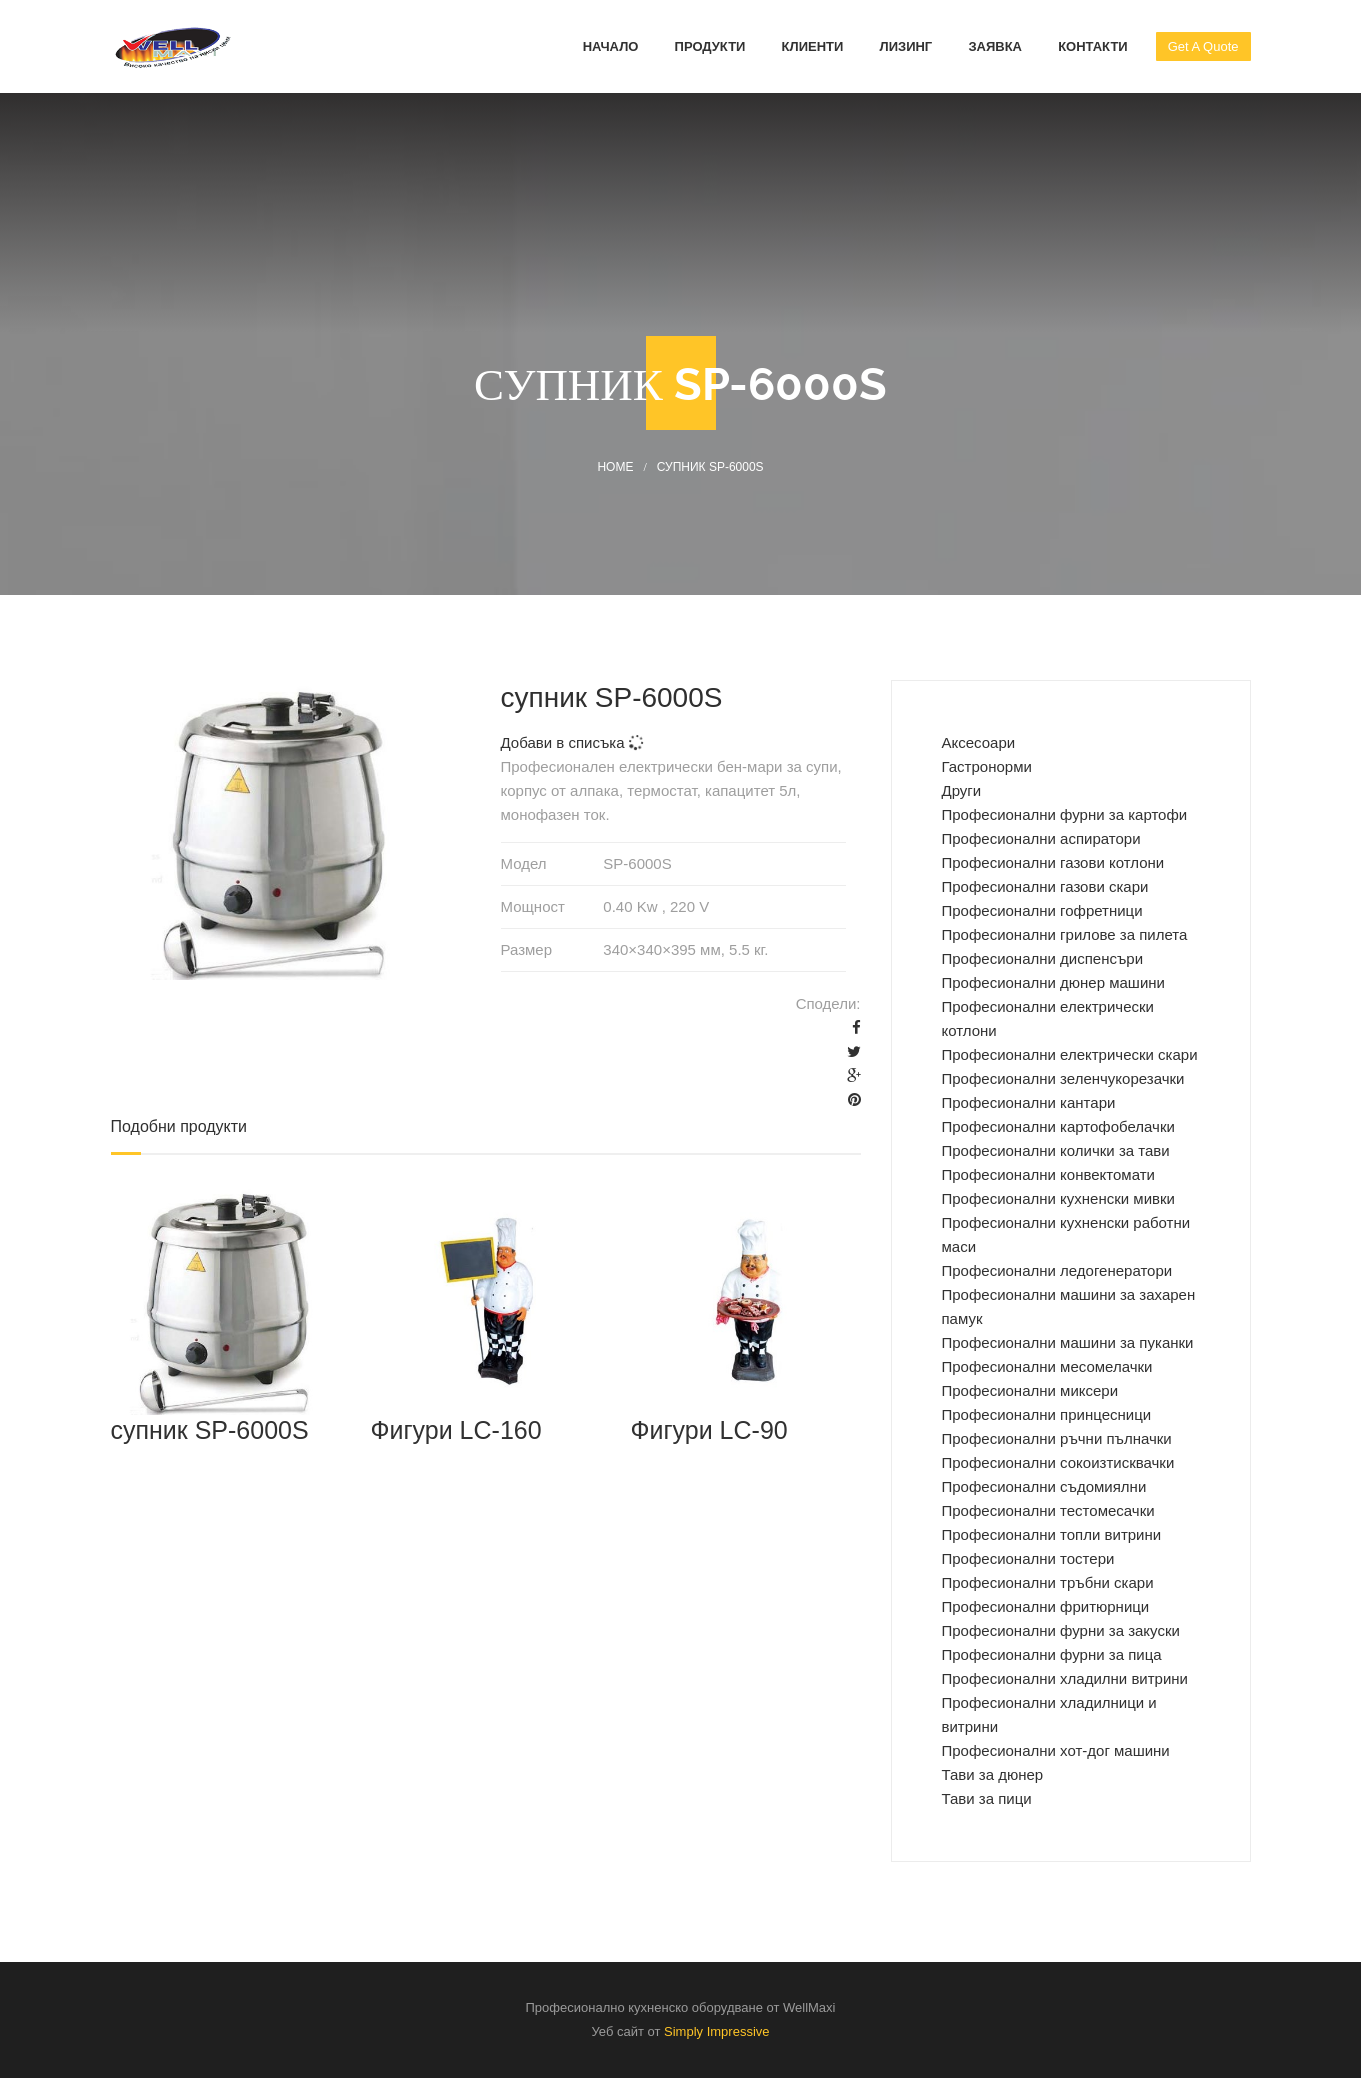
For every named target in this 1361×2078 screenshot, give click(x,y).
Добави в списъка (572, 742)
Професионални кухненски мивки (1058, 1198)
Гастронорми (987, 766)
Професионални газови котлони (1053, 862)
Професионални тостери (1028, 1558)
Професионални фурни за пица (1052, 1654)
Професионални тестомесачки (1048, 1510)
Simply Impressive (716, 2031)
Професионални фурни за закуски (1061, 1630)
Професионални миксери (1030, 1390)
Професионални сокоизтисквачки (1058, 1462)
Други (962, 790)
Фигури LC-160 (455, 1430)
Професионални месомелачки (1047, 1366)
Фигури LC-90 (708, 1430)
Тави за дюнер (993, 1774)
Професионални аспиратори (1041, 838)
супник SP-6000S (210, 1430)
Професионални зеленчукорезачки (1063, 1078)
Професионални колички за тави (1056, 1150)
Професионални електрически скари (1070, 1054)
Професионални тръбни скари (1048, 1582)
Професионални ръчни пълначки (1057, 1438)
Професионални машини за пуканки (1068, 1342)
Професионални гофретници (1042, 910)
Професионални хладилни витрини (1065, 1678)
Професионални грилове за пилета (1065, 934)
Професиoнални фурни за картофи (1065, 814)
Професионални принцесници (1047, 1414)
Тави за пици (987, 1798)
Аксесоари (979, 742)
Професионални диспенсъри (1043, 958)
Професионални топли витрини (1052, 1534)
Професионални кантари (1029, 1102)
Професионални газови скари (1045, 886)
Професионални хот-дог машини (1056, 1750)
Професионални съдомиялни (1044, 1486)
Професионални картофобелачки (1058, 1126)
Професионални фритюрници (1046, 1606)
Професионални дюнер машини (1053, 982)
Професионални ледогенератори (1057, 1270)
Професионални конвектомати (1048, 1174)
